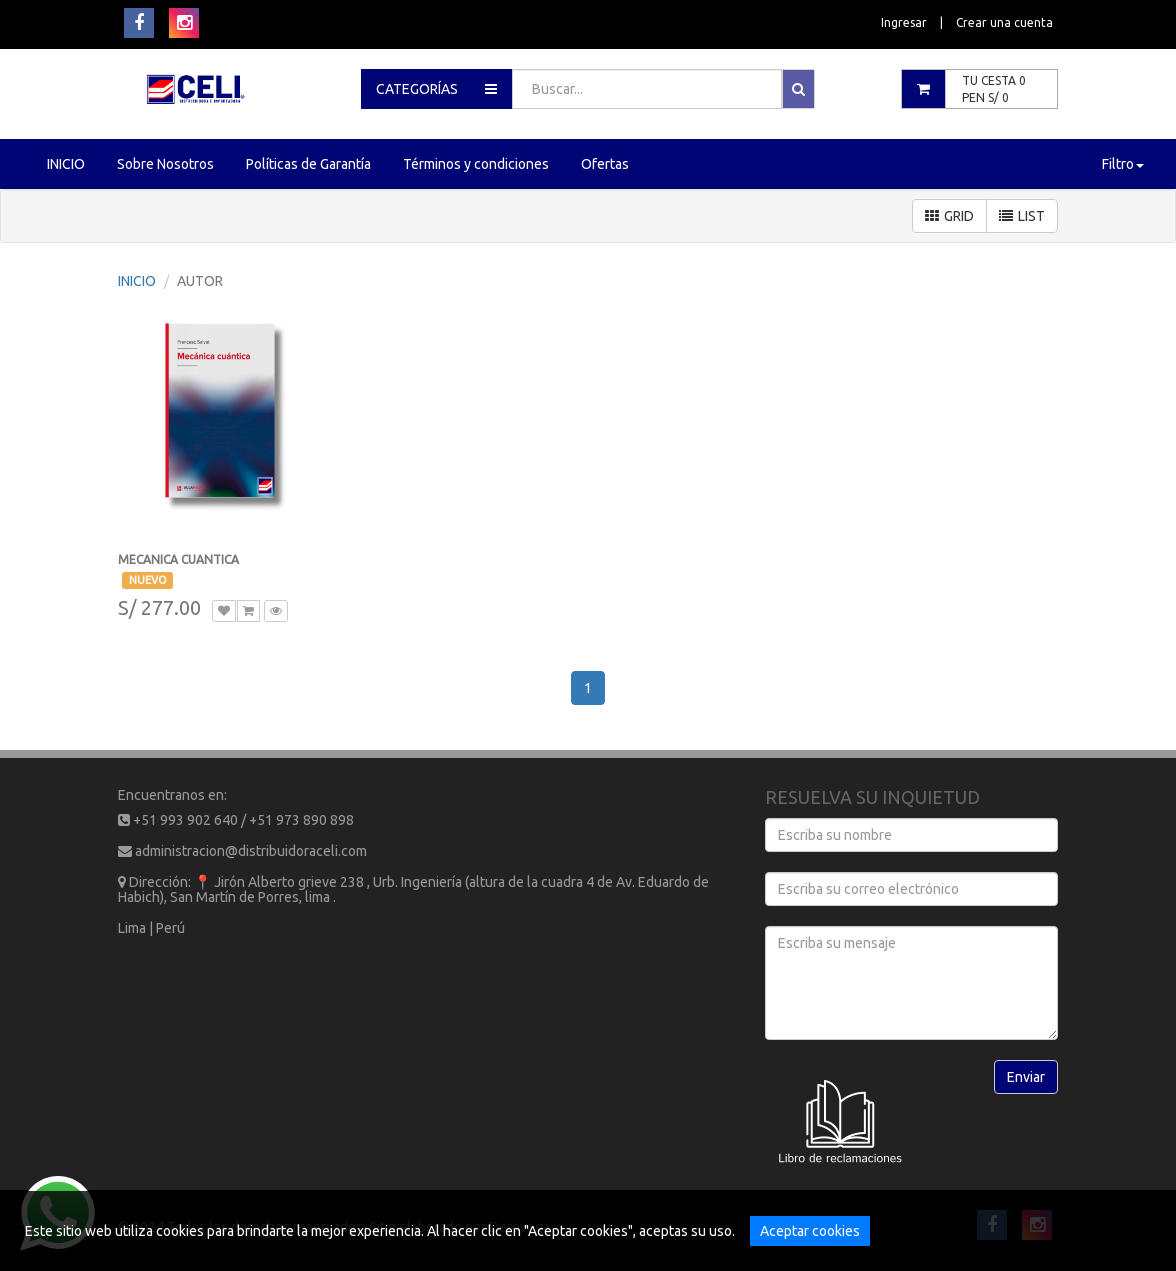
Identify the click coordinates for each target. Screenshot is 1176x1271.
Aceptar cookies (810, 1231)
